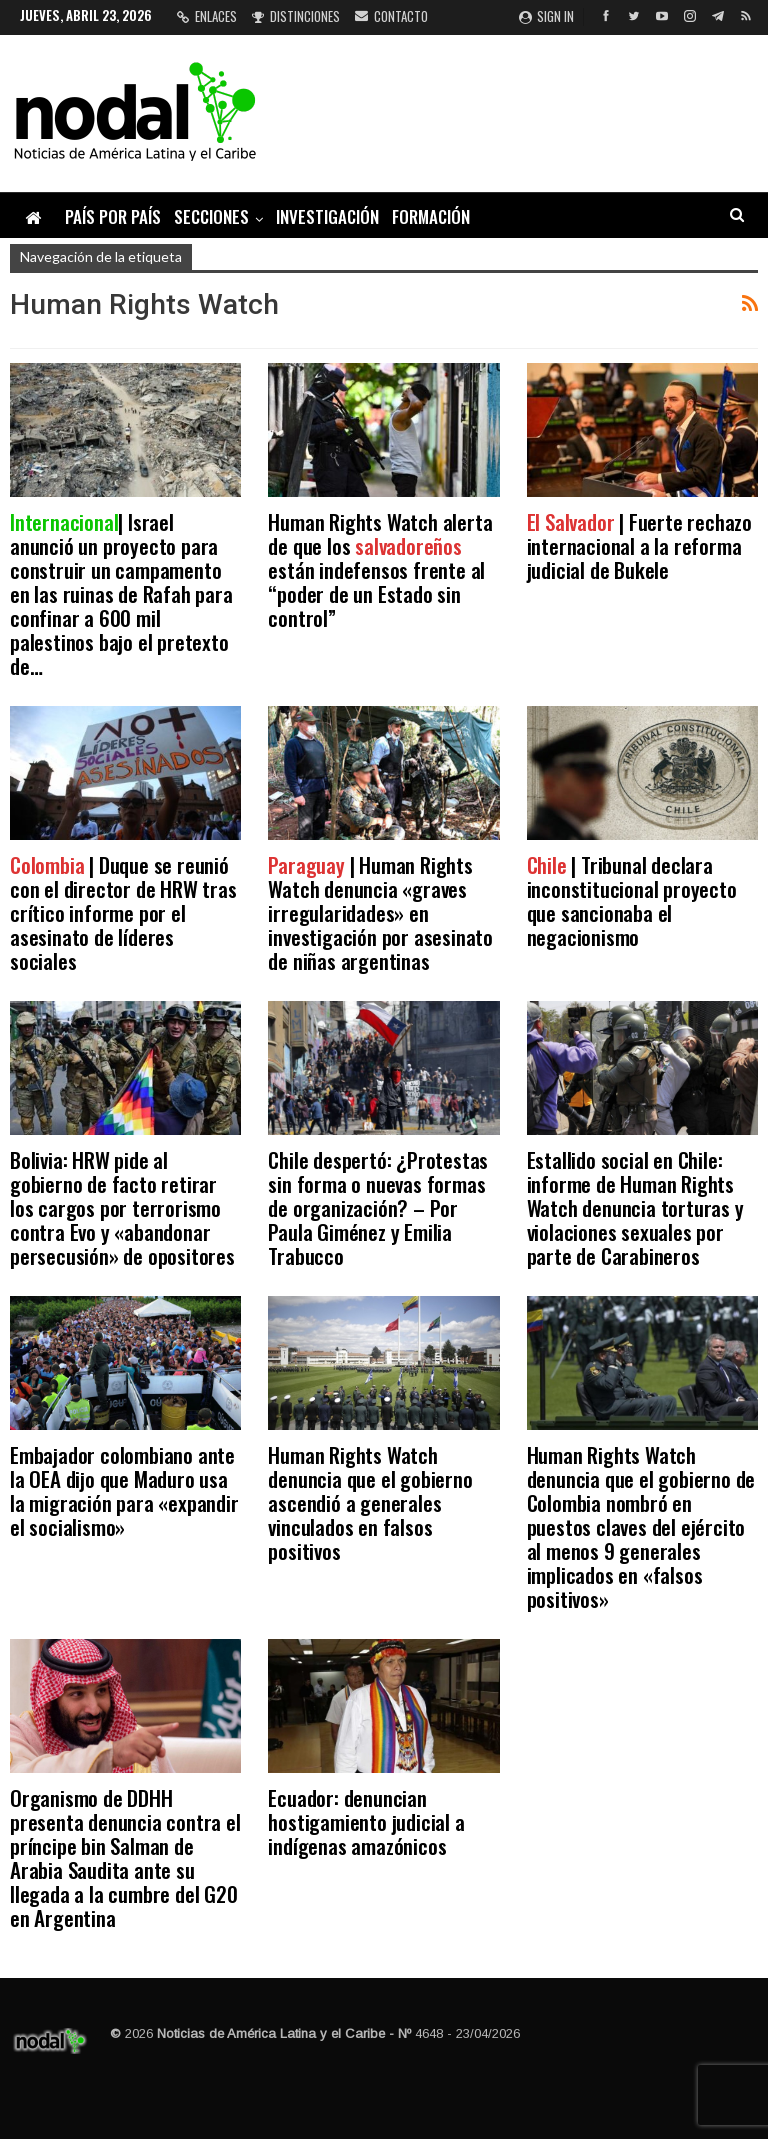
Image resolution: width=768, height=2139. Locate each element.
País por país (113, 216)
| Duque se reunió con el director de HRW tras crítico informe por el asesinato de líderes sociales (123, 912)
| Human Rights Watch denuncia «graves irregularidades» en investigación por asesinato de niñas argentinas (380, 912)
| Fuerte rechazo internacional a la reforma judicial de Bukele (639, 545)
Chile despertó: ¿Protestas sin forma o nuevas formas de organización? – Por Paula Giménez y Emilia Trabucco (378, 1207)
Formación (431, 216)
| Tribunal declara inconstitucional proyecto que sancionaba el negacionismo (632, 900)
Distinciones (296, 16)
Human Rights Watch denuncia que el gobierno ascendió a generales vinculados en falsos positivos (370, 1502)
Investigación (327, 216)
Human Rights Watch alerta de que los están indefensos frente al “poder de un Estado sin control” (380, 569)
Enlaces (207, 16)
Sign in (546, 16)
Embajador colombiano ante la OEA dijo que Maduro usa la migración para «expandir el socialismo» (124, 1490)
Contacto (391, 16)
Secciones (211, 216)
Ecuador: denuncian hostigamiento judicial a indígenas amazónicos (366, 1821)
